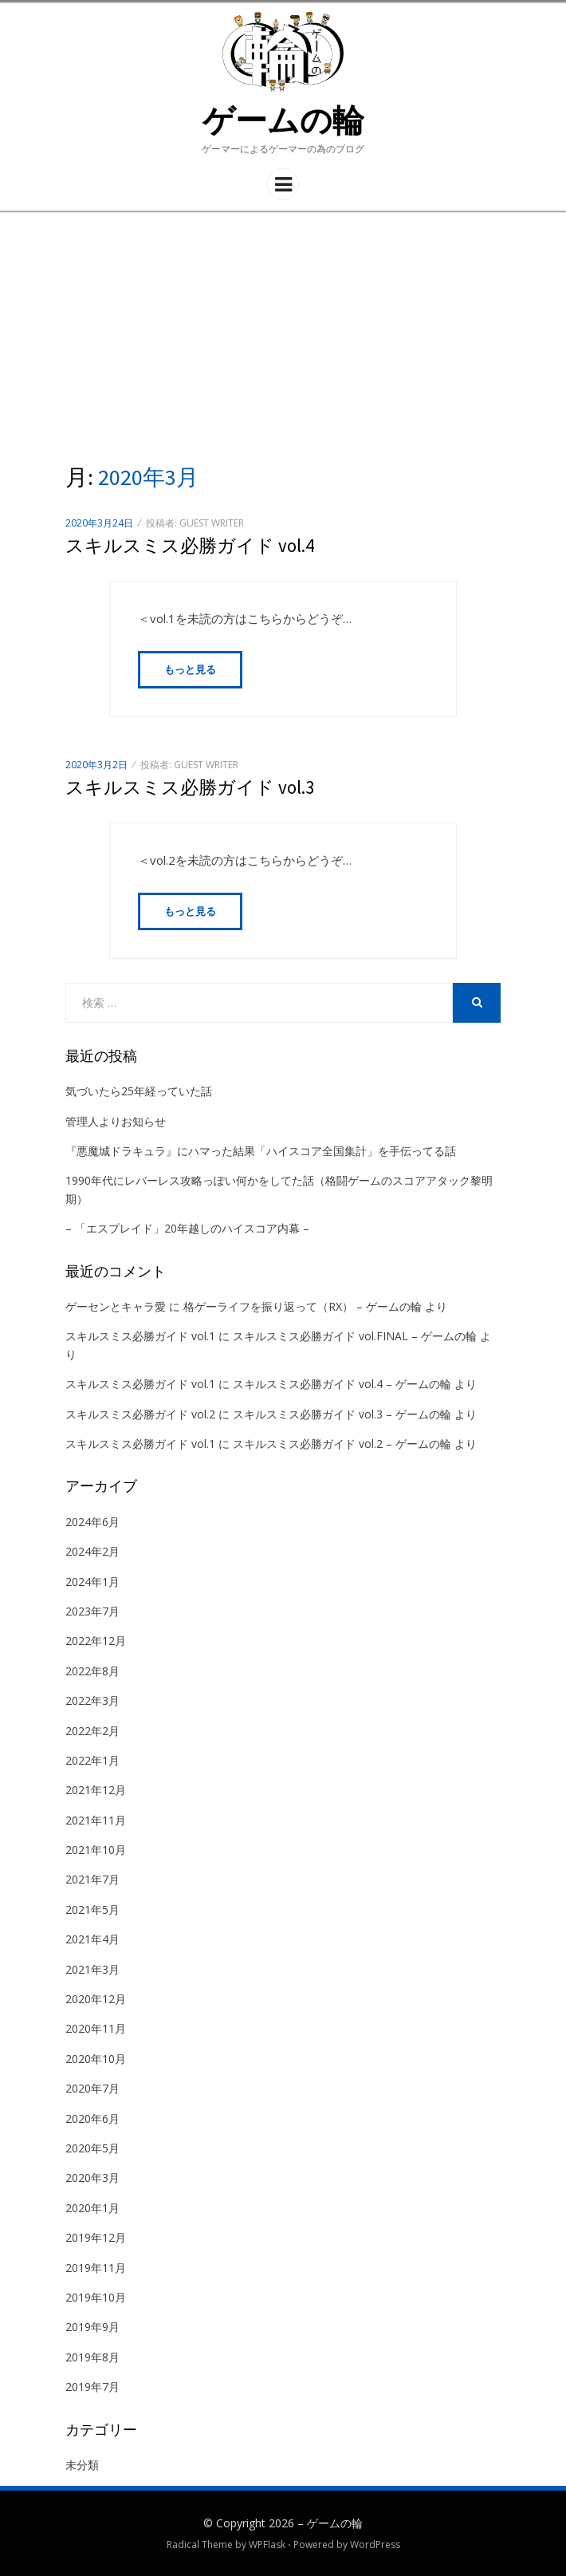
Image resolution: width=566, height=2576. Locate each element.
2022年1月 (92, 1760)
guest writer (211, 523)
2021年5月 (92, 1909)
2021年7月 (92, 1879)
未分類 (82, 2464)
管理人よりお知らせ (115, 1121)
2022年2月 (92, 1730)
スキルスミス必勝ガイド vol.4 (189, 545)
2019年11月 (95, 2267)
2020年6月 (92, 2118)
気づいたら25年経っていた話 (138, 1091)
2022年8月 (92, 1671)
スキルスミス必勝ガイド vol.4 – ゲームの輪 (342, 1383)
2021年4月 (92, 1939)
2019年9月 (92, 2326)
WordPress (375, 2544)
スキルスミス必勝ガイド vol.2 (140, 1414)
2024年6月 (92, 1521)
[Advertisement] (283, 332)
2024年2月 (92, 1551)
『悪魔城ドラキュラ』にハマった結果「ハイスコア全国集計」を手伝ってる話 (260, 1150)
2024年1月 (92, 1581)
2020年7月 (92, 2088)
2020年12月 (95, 1998)
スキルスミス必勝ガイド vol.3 (189, 787)
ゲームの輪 (283, 120)
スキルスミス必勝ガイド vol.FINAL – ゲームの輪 (355, 1335)
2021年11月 (95, 1820)
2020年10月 (95, 2058)
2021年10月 (95, 1849)
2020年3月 (92, 2177)
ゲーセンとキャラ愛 (115, 1306)
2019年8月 (92, 2357)
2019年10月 (95, 2297)
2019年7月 (92, 2386)
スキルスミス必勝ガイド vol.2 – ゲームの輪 (342, 1443)
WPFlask (267, 2544)
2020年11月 (95, 2028)
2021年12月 (95, 1789)
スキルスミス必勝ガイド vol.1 (140, 1335)
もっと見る (190, 669)
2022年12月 (95, 1640)
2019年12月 (95, 2237)
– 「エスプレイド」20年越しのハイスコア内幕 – (187, 1228)
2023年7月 (92, 1611)
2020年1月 (92, 2207)
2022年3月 (92, 1700)
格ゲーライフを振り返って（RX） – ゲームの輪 (302, 1306)
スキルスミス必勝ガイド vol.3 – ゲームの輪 (342, 1414)
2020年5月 (92, 2148)
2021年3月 (92, 1969)
